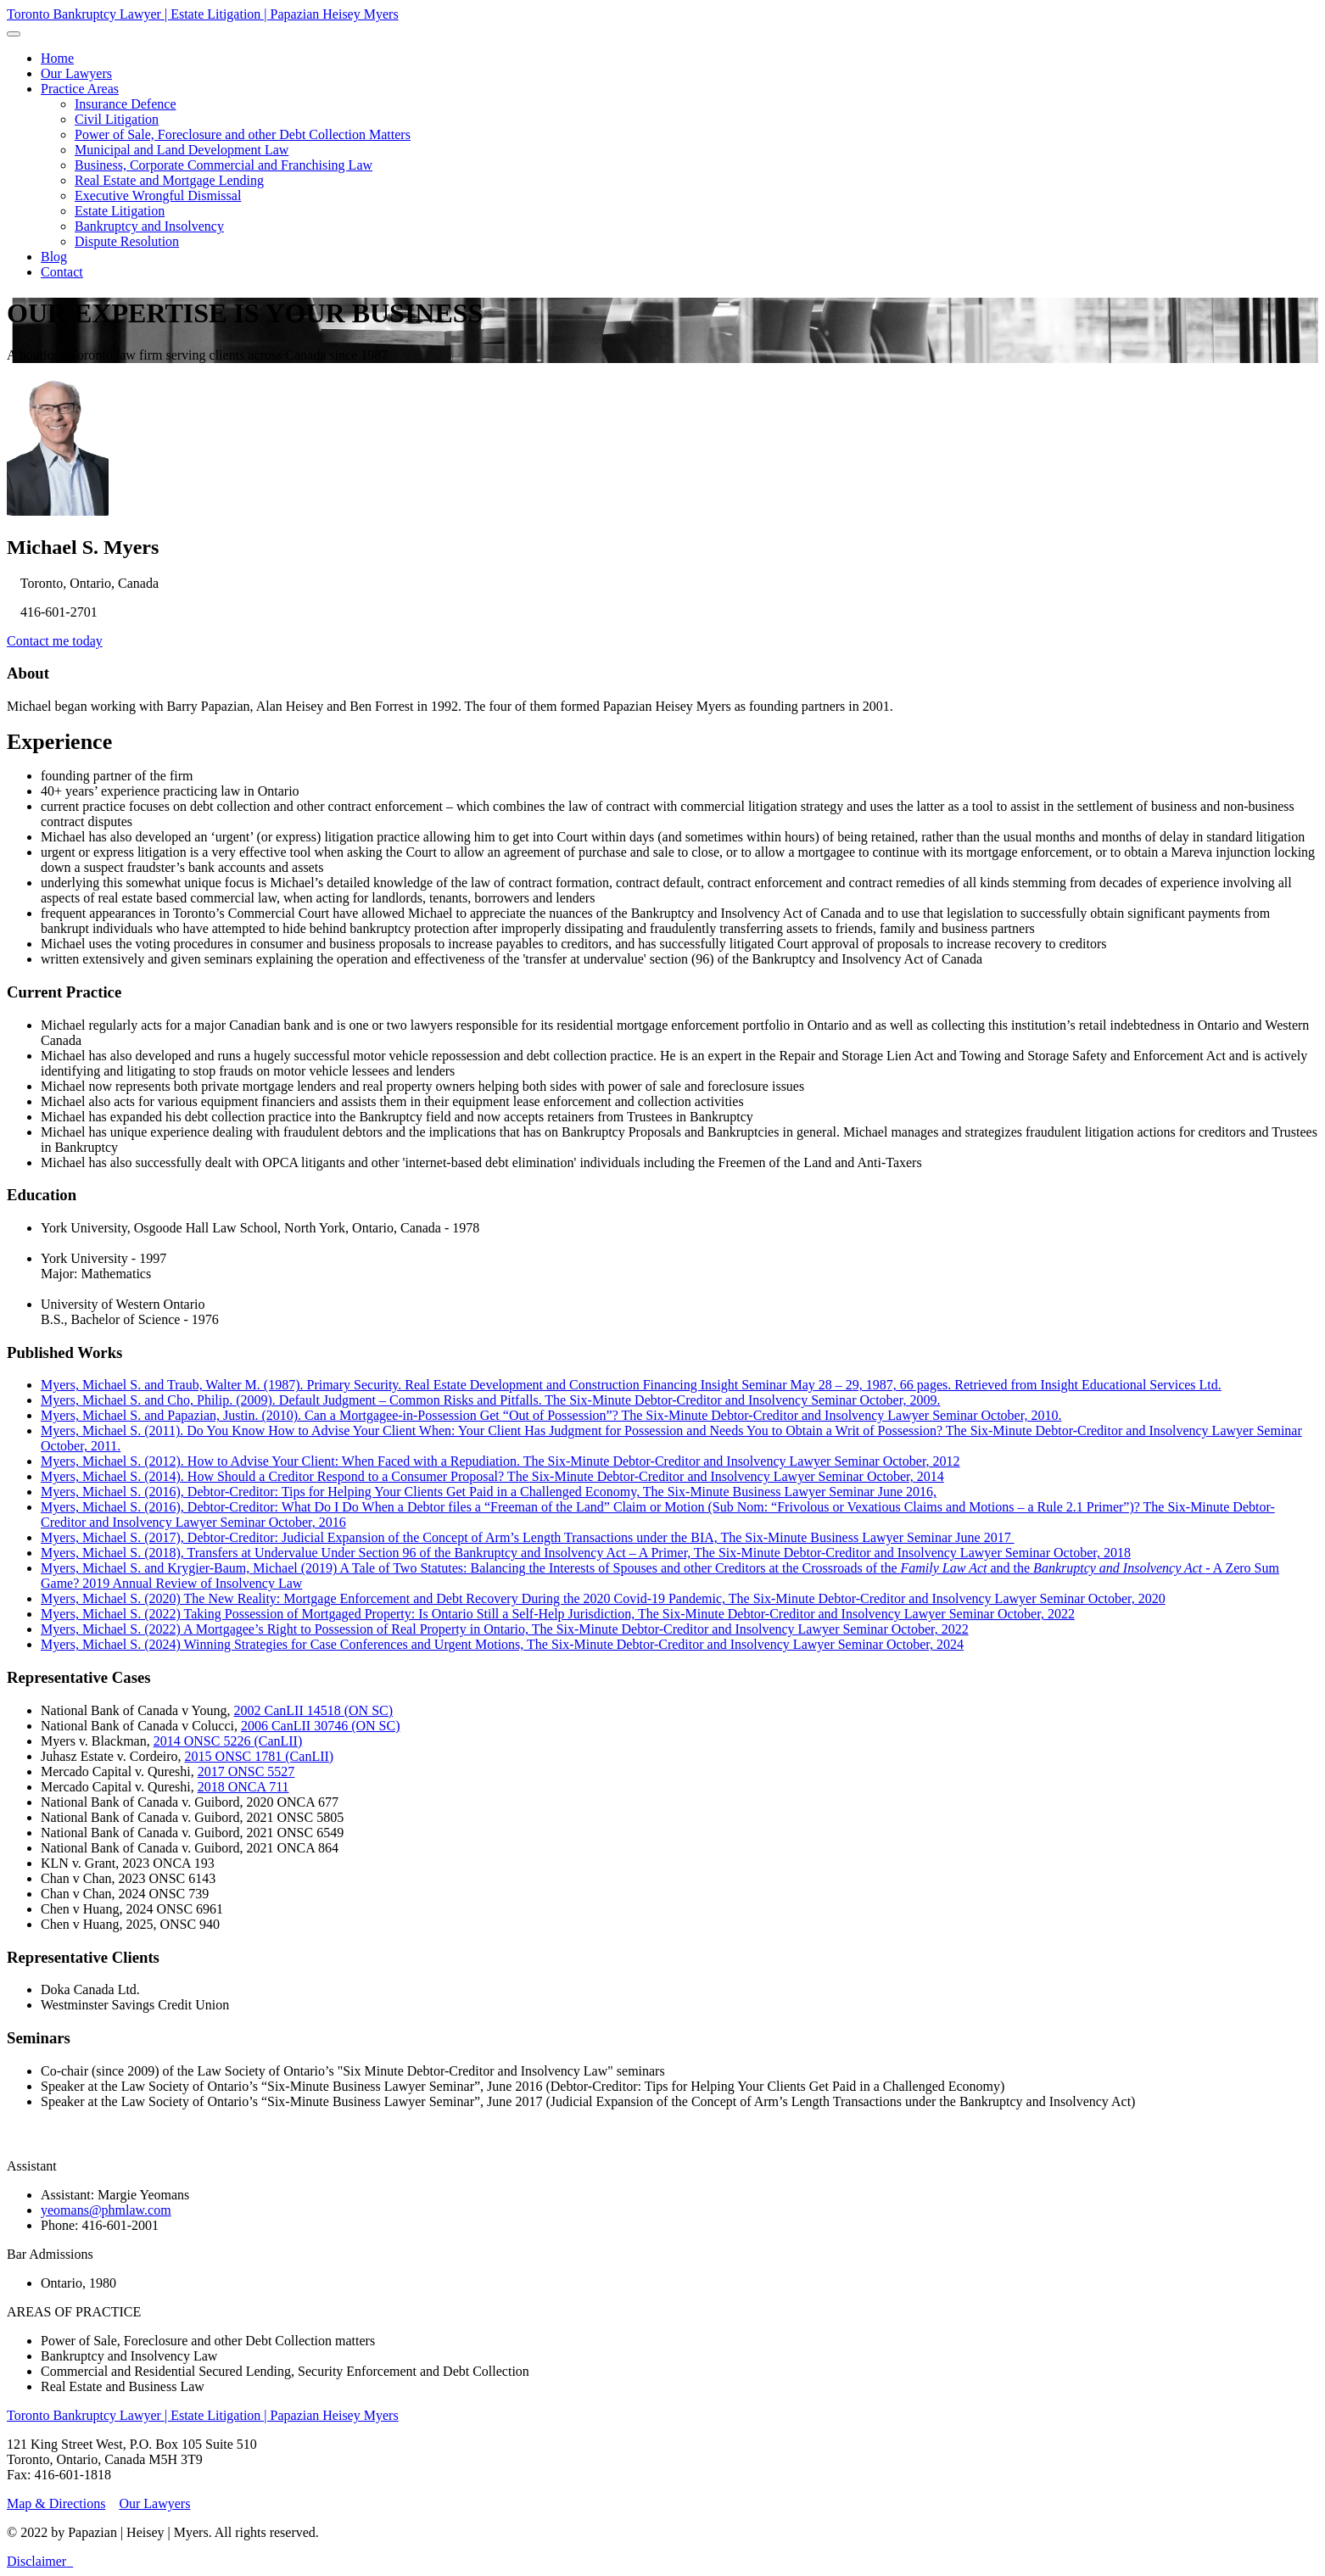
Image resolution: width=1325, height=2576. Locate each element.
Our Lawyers (154, 2503)
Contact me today (55, 641)
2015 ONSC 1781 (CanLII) (259, 1756)
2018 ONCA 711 (243, 1787)
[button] (80, 88)
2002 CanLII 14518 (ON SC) (314, 1710)
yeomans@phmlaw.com (106, 2210)
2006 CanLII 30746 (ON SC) (320, 1725)
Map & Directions (56, 2503)
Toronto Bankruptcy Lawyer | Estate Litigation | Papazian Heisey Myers (203, 14)
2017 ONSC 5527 (246, 1771)
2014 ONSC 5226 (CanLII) (228, 1741)
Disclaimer (36, 2561)
